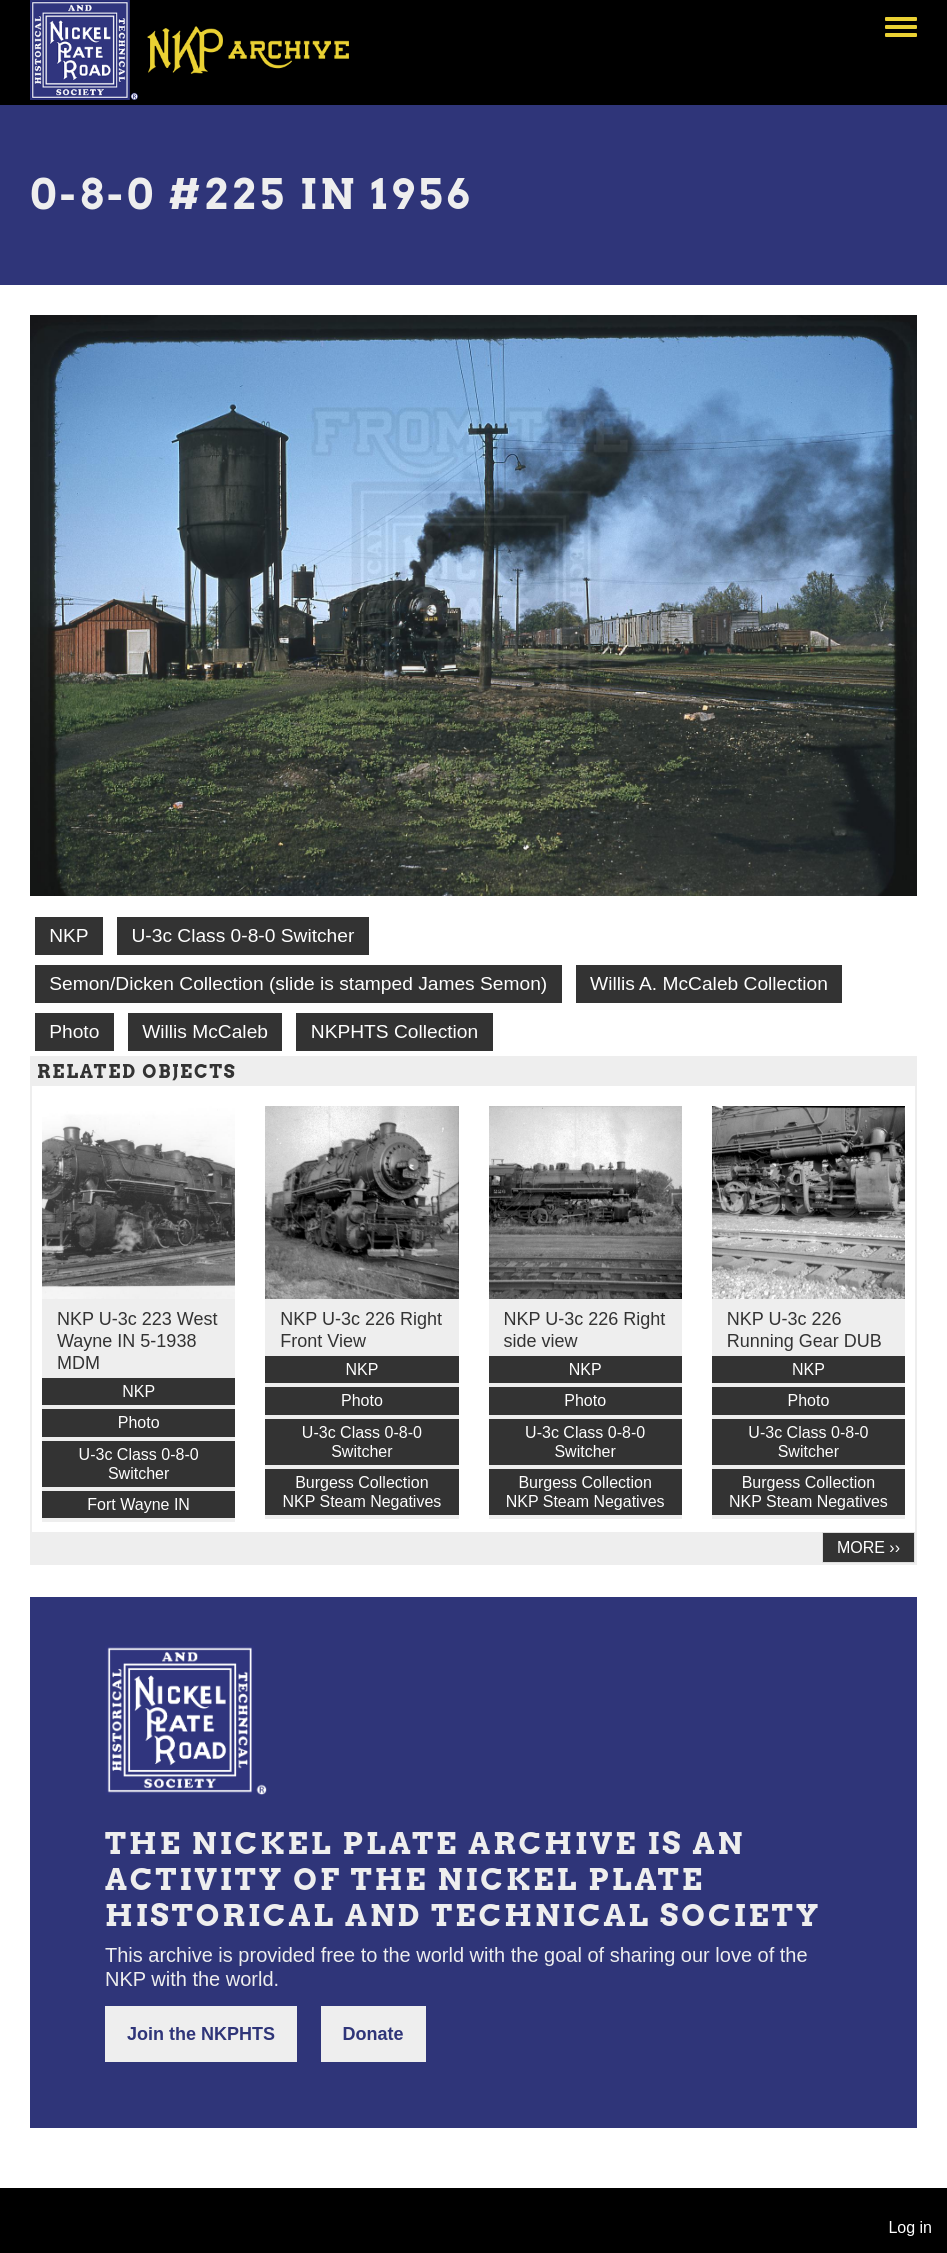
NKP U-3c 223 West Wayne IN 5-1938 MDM (137, 1341)
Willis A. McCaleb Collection (709, 983)
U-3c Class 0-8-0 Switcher (242, 935)
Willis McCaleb (205, 1031)
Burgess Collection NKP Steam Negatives (361, 1492)
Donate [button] (373, 2034)
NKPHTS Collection (394, 1031)
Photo (74, 1031)
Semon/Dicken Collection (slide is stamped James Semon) (298, 983)
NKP (68, 935)
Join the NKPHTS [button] (201, 2034)
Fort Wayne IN (138, 1504)
